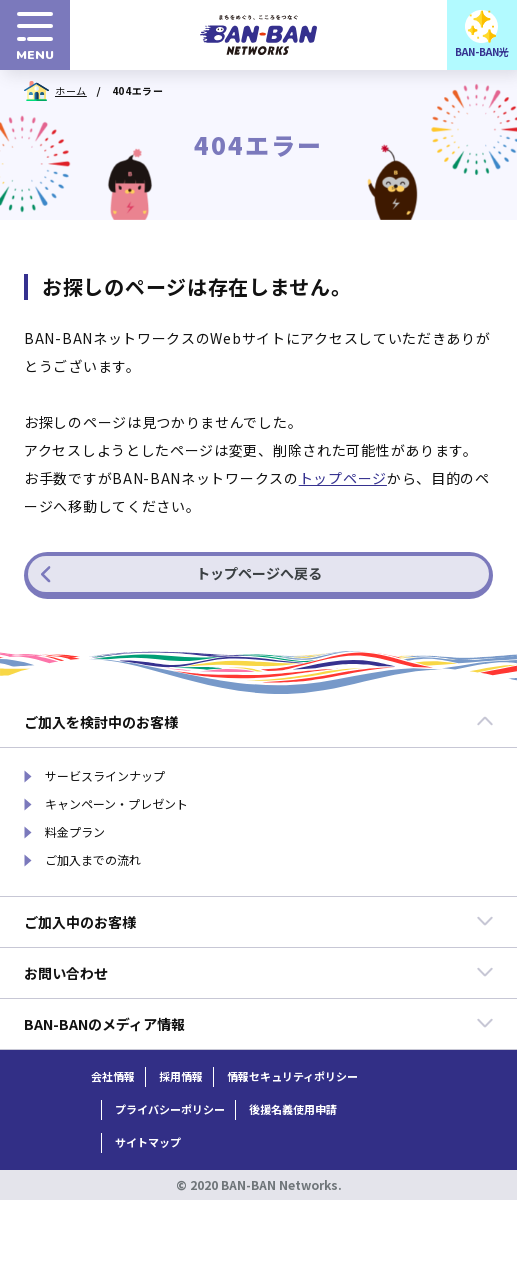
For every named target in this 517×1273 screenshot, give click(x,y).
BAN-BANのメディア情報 (259, 1024)
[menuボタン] (35, 35)
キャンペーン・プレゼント (116, 804)
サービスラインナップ (105, 776)
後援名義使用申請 (293, 1109)
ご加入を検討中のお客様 (259, 722)
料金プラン (75, 832)
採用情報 (181, 1076)
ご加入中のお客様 (259, 922)
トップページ (343, 478)
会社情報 (113, 1076)
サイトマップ (148, 1142)
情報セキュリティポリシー (292, 1076)
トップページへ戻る (181, 573)
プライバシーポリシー (170, 1109)
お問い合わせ (259, 973)
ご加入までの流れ (93, 860)
